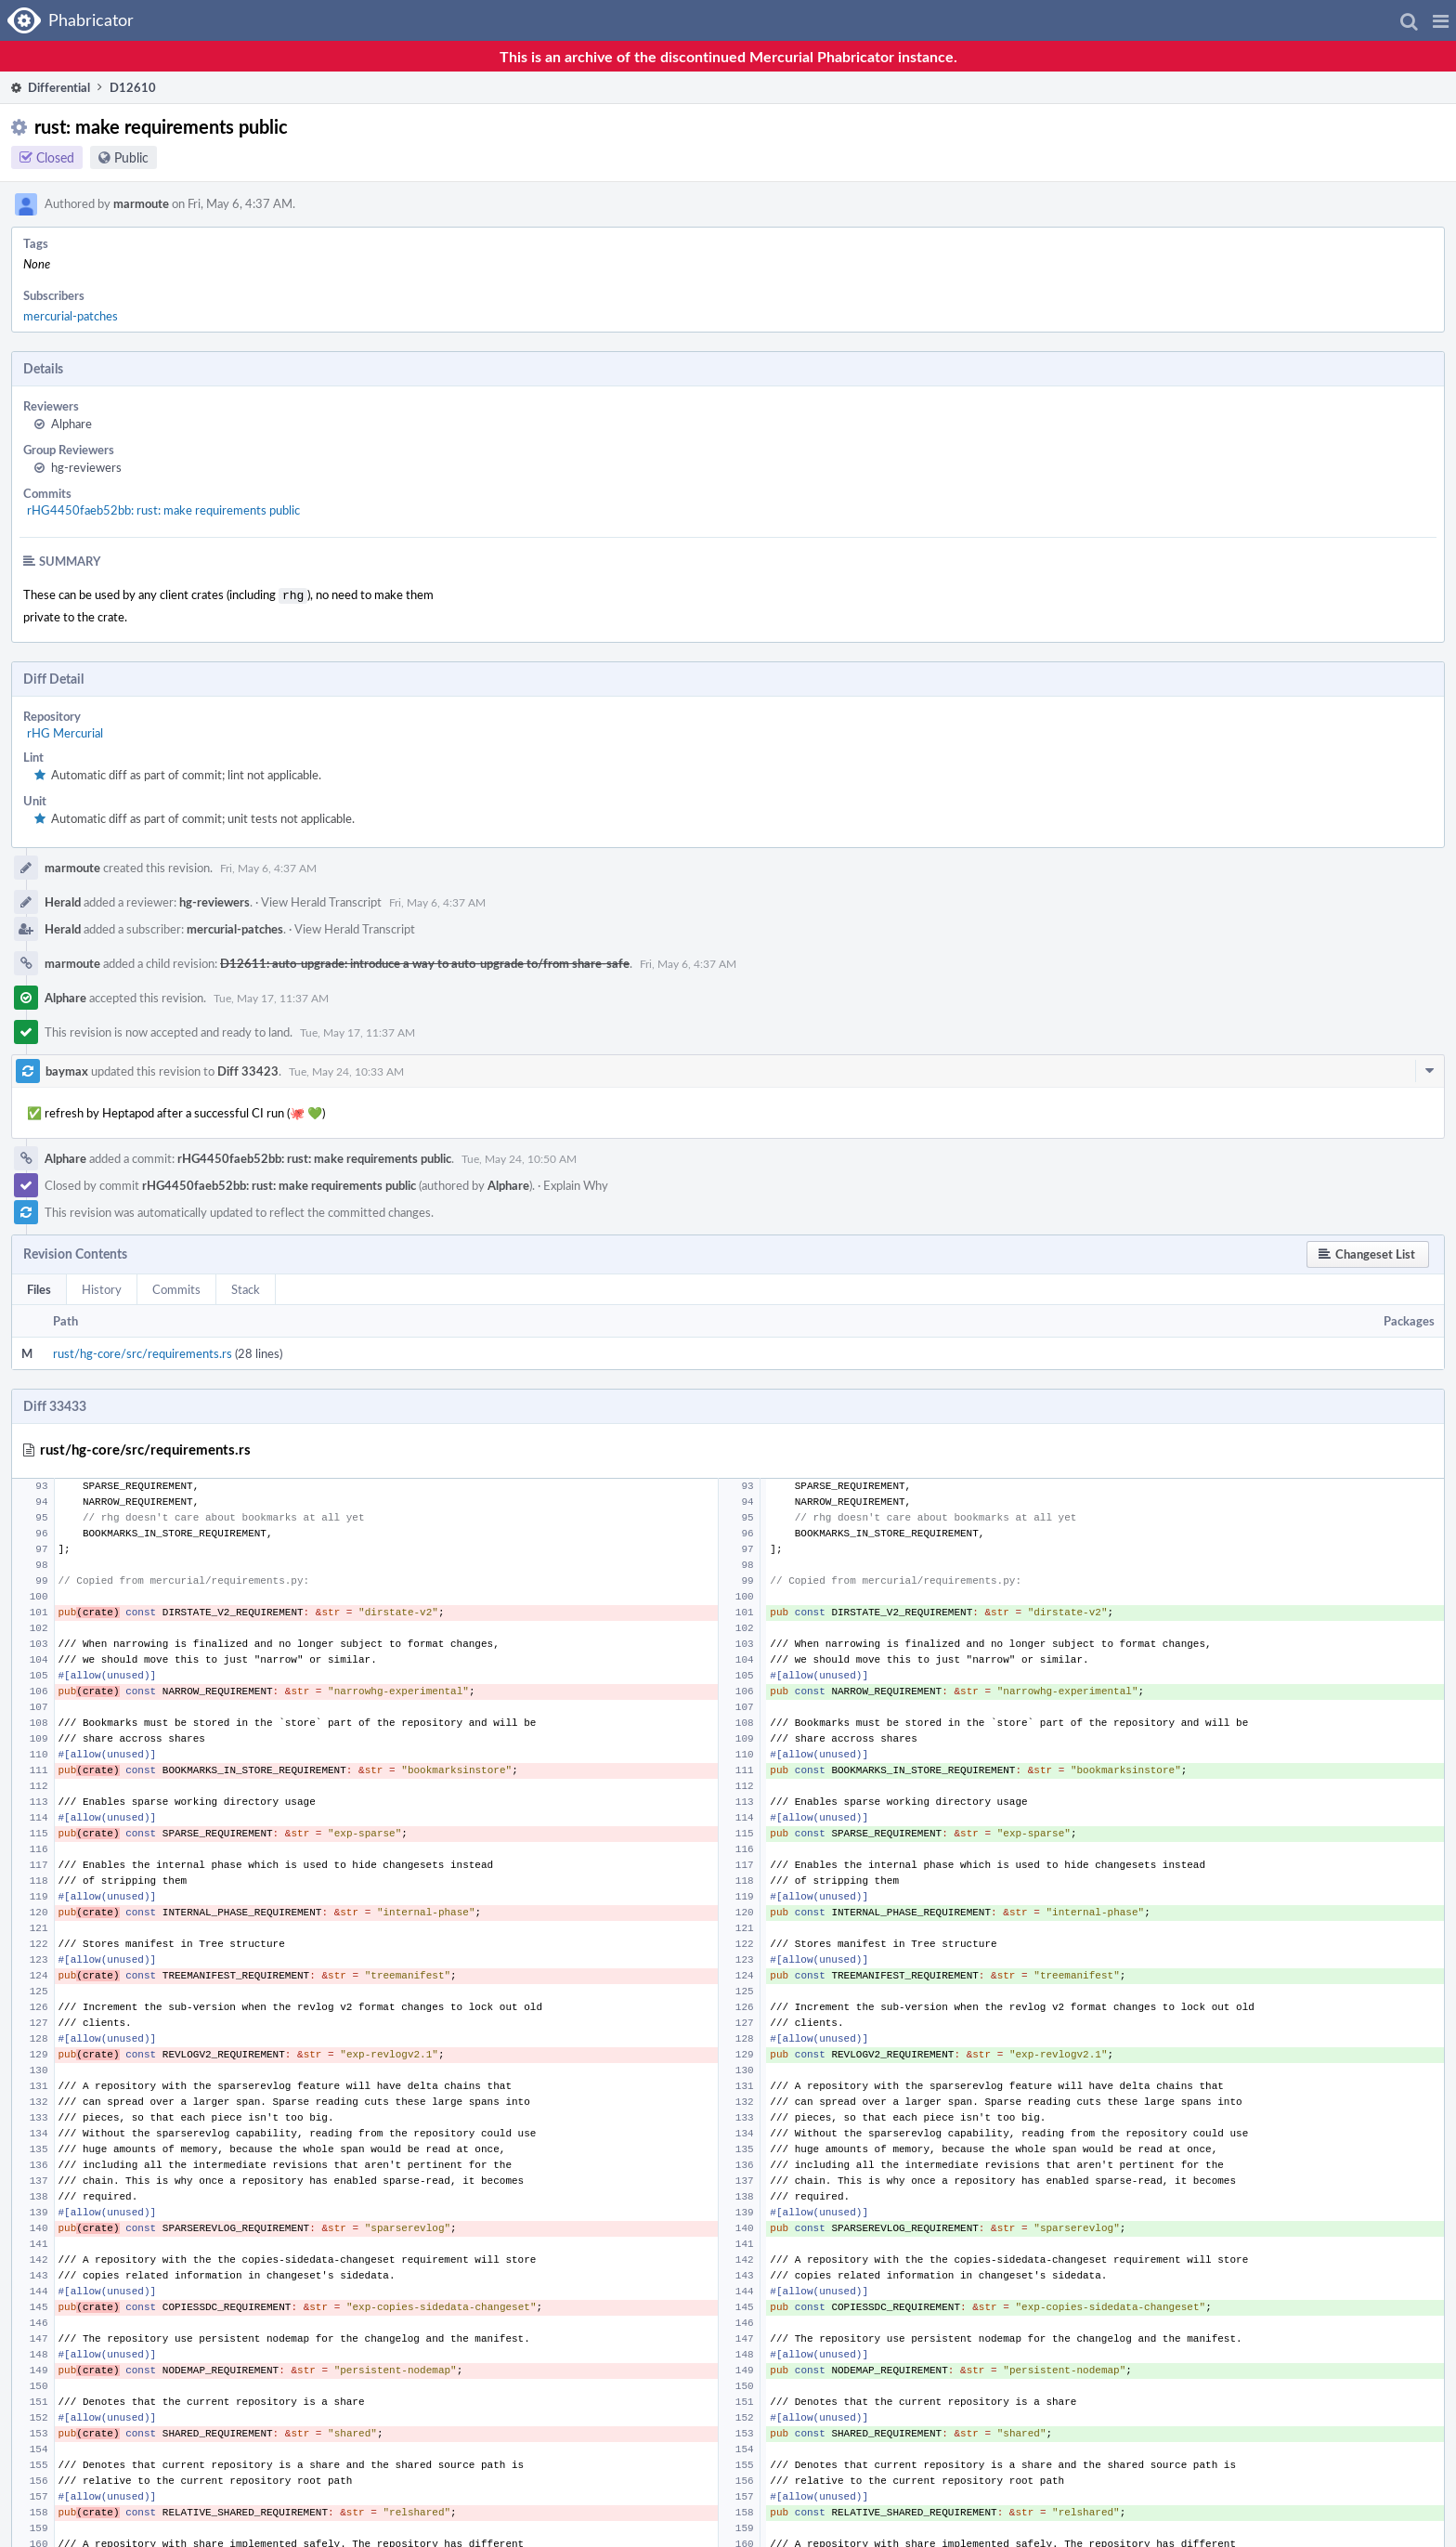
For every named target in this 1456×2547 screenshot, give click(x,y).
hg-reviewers (86, 467)
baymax (67, 1069)
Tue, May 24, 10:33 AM (346, 1069)
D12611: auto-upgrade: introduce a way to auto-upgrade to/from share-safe (425, 961)
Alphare (71, 423)
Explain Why (575, 1183)
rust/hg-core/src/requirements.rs (142, 1351)
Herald (63, 900)
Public (131, 157)
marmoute (141, 203)
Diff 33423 (248, 1069)
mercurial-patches (70, 315)
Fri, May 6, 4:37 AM (268, 865)
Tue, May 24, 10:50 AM (519, 1156)
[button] (1440, 20)
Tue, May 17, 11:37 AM (271, 995)
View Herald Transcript (321, 900)
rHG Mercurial (65, 731)
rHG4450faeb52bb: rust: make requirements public (163, 510)
